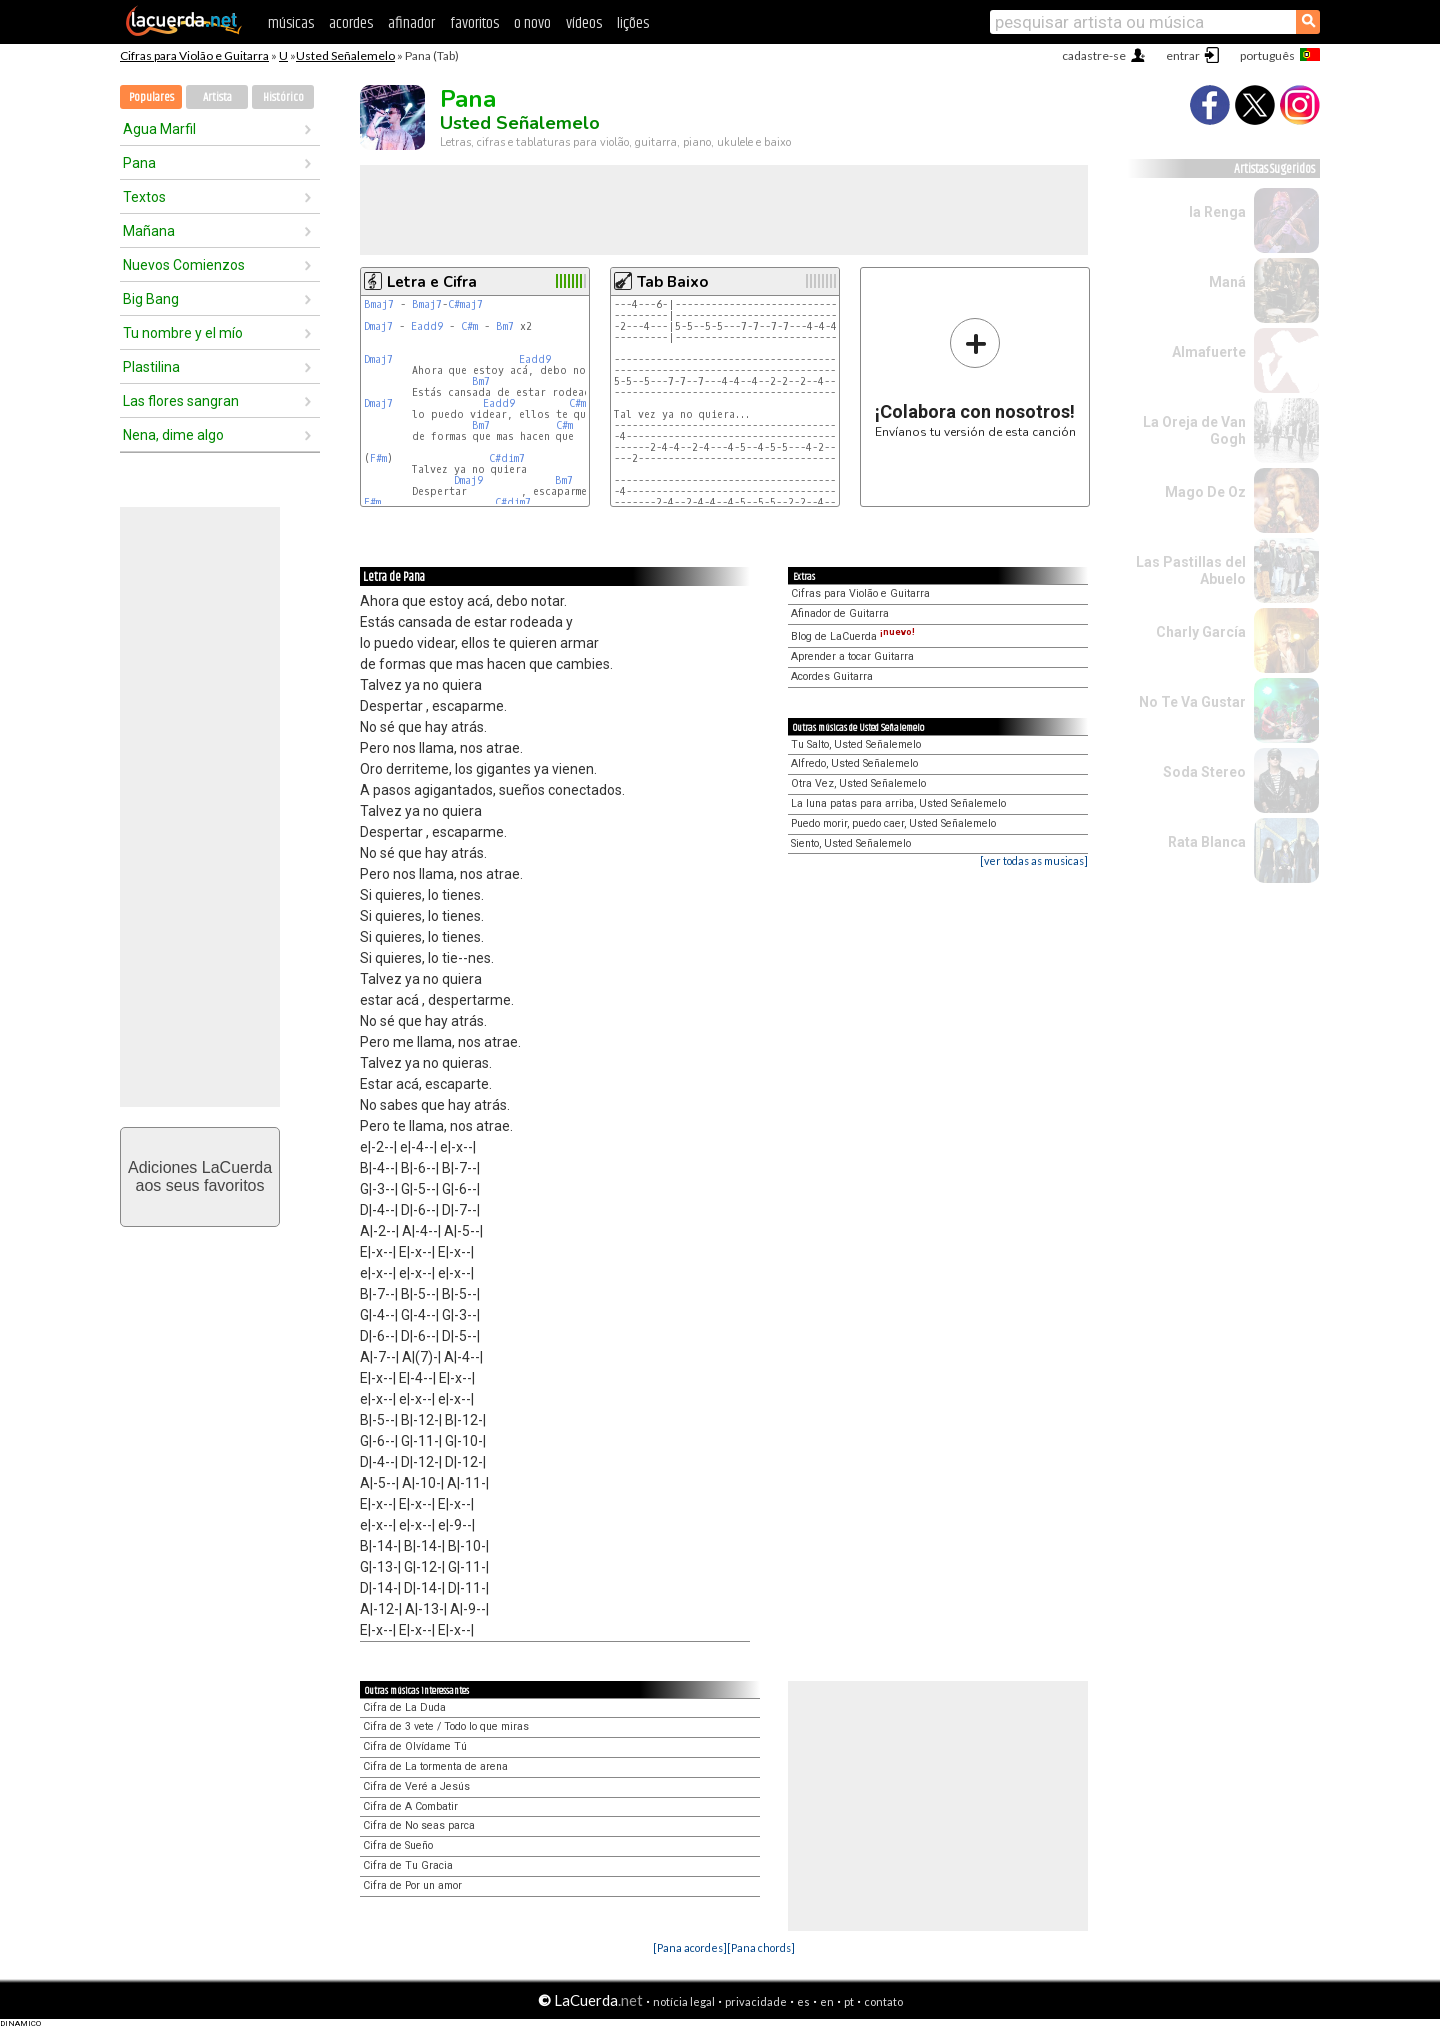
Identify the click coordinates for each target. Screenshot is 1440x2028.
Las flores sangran (181, 401)
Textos (144, 197)
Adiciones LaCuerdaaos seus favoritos (200, 1176)
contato (883, 2001)
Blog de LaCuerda (853, 636)
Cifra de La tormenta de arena (435, 1766)
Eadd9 (427, 326)
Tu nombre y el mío (183, 333)
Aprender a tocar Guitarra (852, 656)
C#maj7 (465, 304)
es (803, 2001)
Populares (151, 97)
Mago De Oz (1205, 492)
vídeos (584, 23)
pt (849, 2001)
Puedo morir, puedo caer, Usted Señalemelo (893, 823)
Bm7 (505, 326)
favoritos (474, 23)
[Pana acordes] (690, 1947)
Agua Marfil (159, 129)
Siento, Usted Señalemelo (851, 843)
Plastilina (151, 367)
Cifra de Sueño (398, 1845)
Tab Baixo (672, 282)
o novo (532, 23)
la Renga (1217, 212)
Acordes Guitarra (832, 676)
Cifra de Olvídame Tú (415, 1746)
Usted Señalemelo (345, 55)
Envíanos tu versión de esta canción (975, 377)
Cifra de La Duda (404, 1707)
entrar (1183, 55)
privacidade (756, 2001)
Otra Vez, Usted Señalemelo (858, 783)
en (827, 2001)
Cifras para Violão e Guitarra (194, 55)
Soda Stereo (1204, 772)
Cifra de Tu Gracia (408, 1865)
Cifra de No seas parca (419, 1825)
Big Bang (151, 299)
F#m (378, 458)
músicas (291, 23)
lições (633, 23)
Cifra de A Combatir (410, 1806)
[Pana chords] (761, 1947)
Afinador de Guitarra (840, 613)
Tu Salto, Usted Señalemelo (856, 744)
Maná (1227, 282)
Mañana (149, 231)
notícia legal (684, 2001)
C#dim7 (507, 458)
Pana (139, 163)
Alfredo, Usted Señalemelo (854, 763)
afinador (411, 23)
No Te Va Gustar (1192, 702)
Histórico (283, 97)
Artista (217, 97)
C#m (469, 326)
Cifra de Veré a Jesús (416, 1786)
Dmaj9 (468, 480)
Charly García (1201, 632)
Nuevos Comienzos (184, 265)
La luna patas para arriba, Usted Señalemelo (898, 803)
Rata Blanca (1207, 842)
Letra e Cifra (432, 282)
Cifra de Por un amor (412, 1885)
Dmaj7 (378, 326)
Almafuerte (1209, 352)
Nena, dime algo (173, 435)
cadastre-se (1094, 55)
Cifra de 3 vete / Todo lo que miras (446, 1726)
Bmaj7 (379, 304)
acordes (351, 23)
